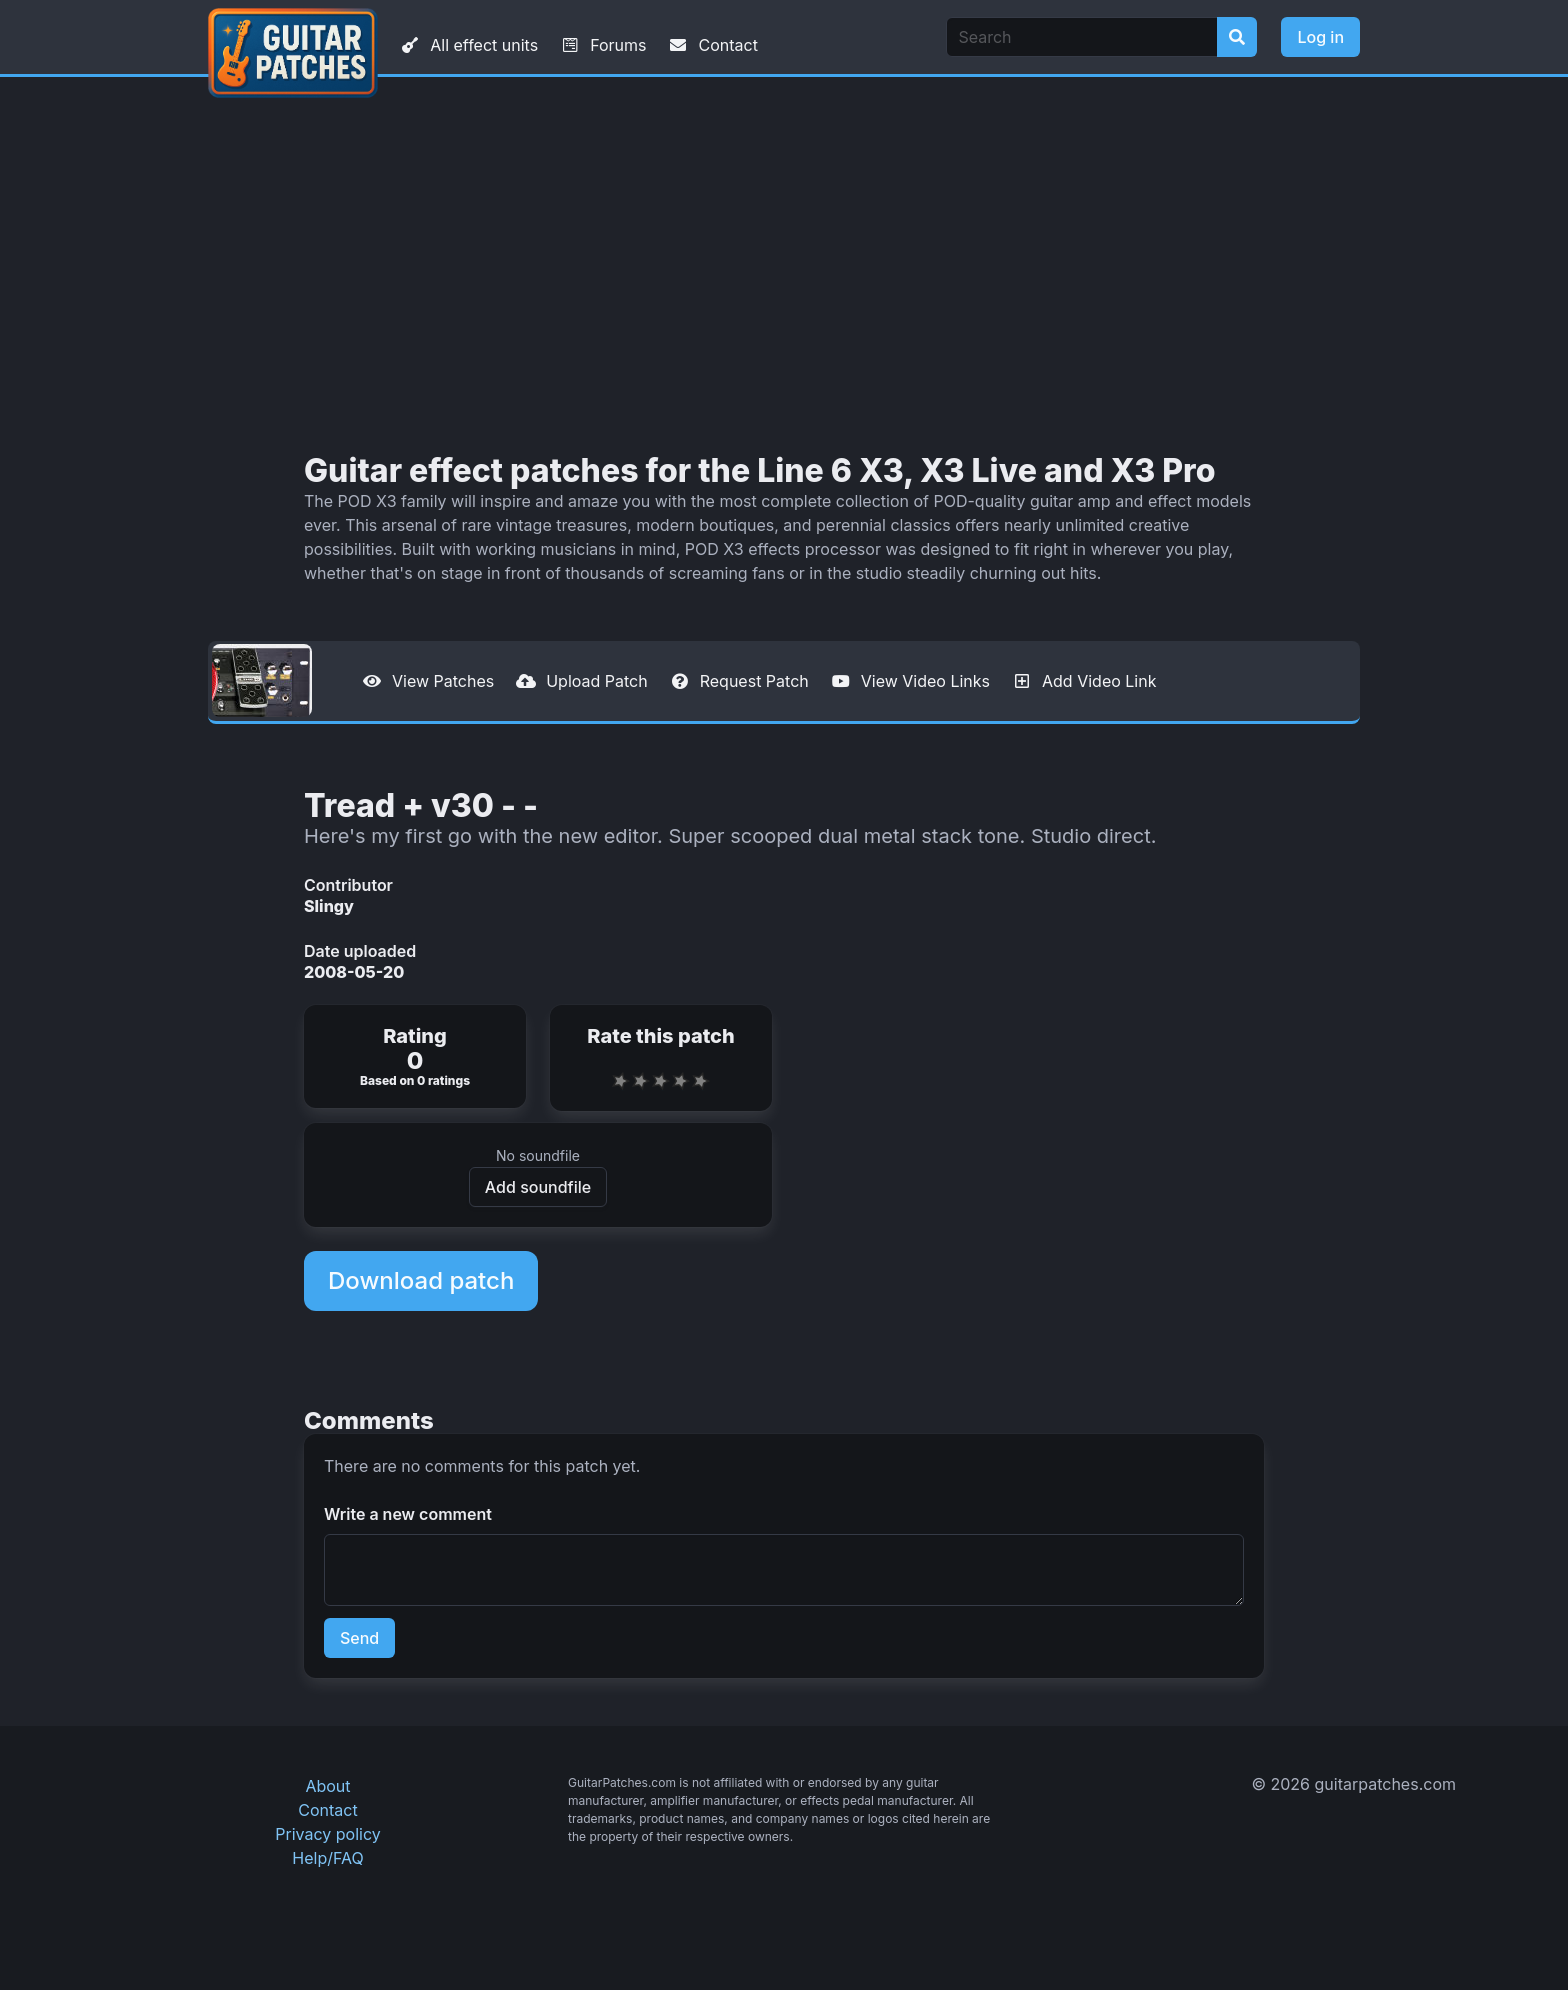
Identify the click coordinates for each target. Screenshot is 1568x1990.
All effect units (468, 45)
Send (359, 1638)
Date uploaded (360, 951)
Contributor (348, 885)
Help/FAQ (327, 1858)
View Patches (427, 681)
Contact (711, 45)
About (327, 1786)
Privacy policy (327, 1834)
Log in (1320, 37)
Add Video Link (1083, 681)
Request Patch (738, 681)
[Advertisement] (784, 265)
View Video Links (909, 681)
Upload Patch (581, 681)
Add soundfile (538, 1187)
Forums (602, 45)
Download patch (421, 1280)
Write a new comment (408, 1514)
